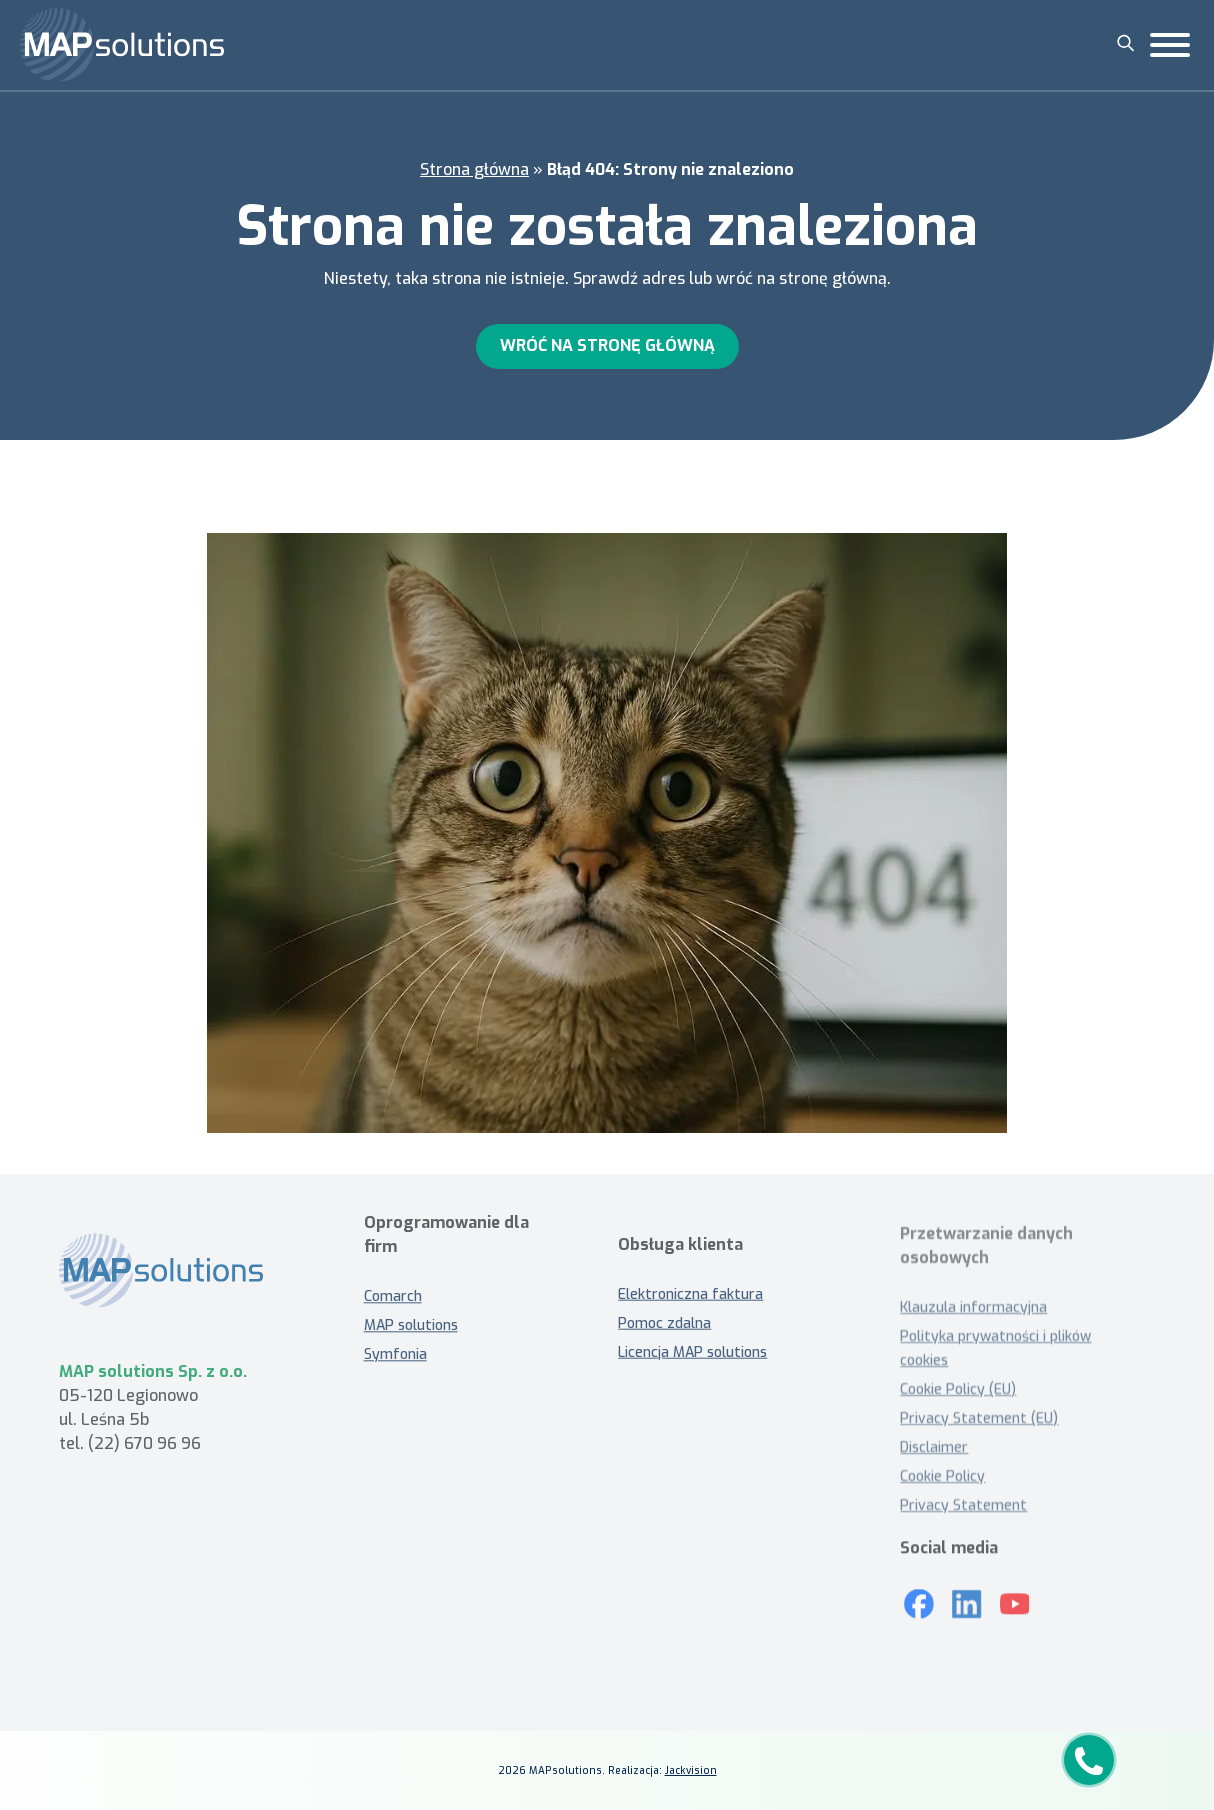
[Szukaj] (1126, 43)
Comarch (393, 1288)
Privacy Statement (963, 1505)
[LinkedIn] (967, 1596)
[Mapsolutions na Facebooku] (919, 1596)
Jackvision (691, 1770)
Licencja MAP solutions (692, 1361)
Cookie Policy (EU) (958, 1389)
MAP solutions (411, 1317)
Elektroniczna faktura (690, 1303)
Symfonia (395, 1346)
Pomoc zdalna (664, 1332)
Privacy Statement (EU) (979, 1418)
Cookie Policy (942, 1476)
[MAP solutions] (122, 45)
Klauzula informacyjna (973, 1307)
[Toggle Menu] (1170, 45)
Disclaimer (934, 1447)
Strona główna (474, 169)
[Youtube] (1015, 1596)
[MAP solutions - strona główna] (181, 1279)
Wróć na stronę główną (607, 345)
